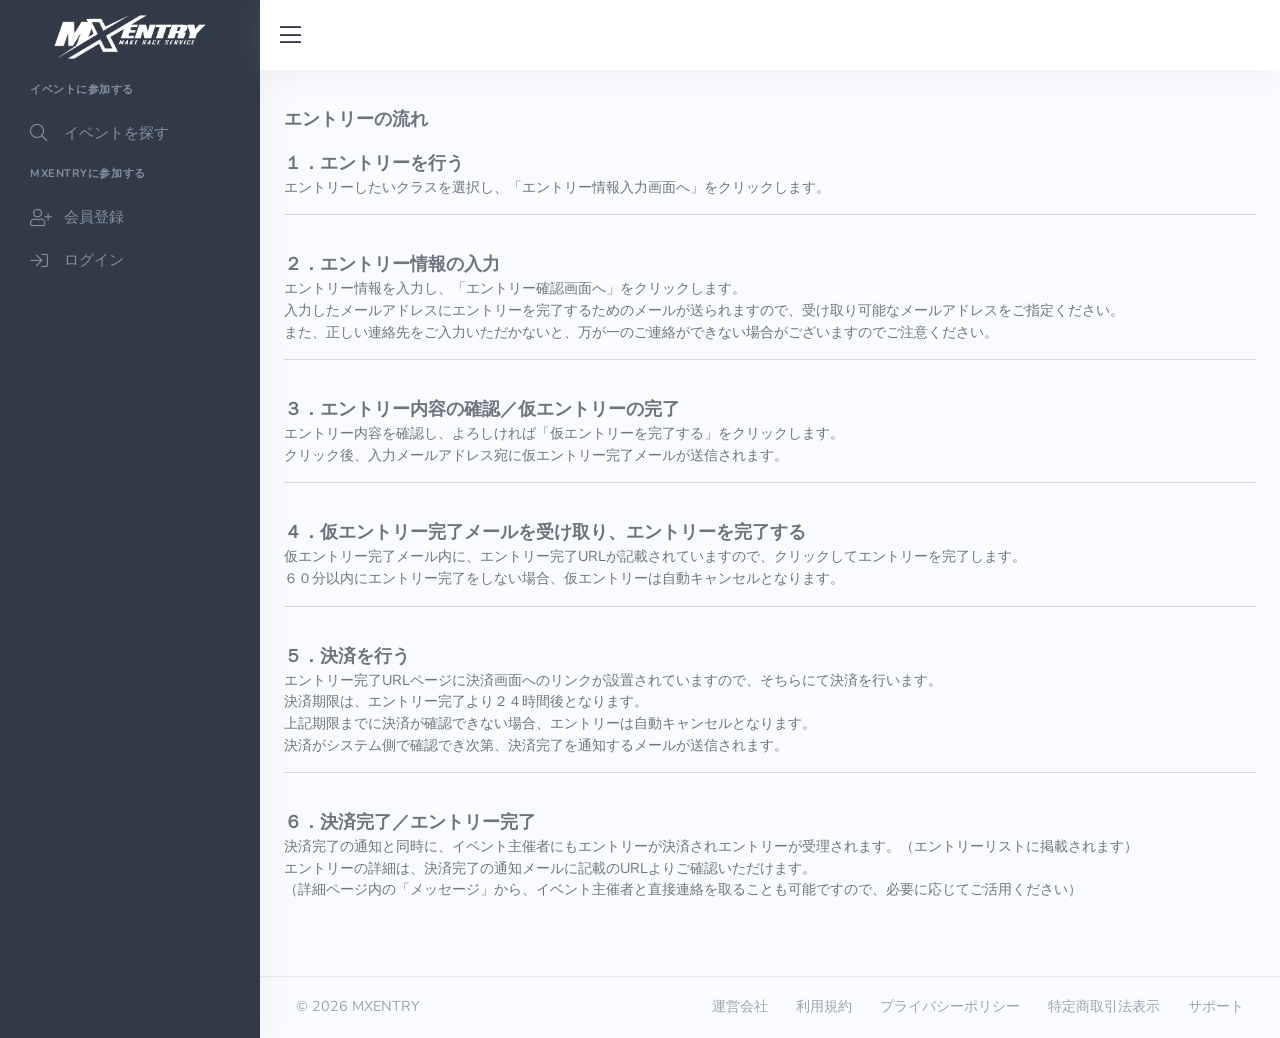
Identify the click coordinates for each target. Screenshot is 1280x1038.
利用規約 (824, 1006)
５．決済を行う (347, 656)
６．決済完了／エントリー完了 (410, 822)
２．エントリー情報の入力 (392, 264)
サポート (1216, 1006)
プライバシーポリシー (950, 1006)
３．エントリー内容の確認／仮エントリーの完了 (482, 409)
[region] (130, 554)
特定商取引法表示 (1104, 1006)
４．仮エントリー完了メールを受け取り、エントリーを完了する (545, 532)
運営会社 (740, 1006)
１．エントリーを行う (374, 163)
